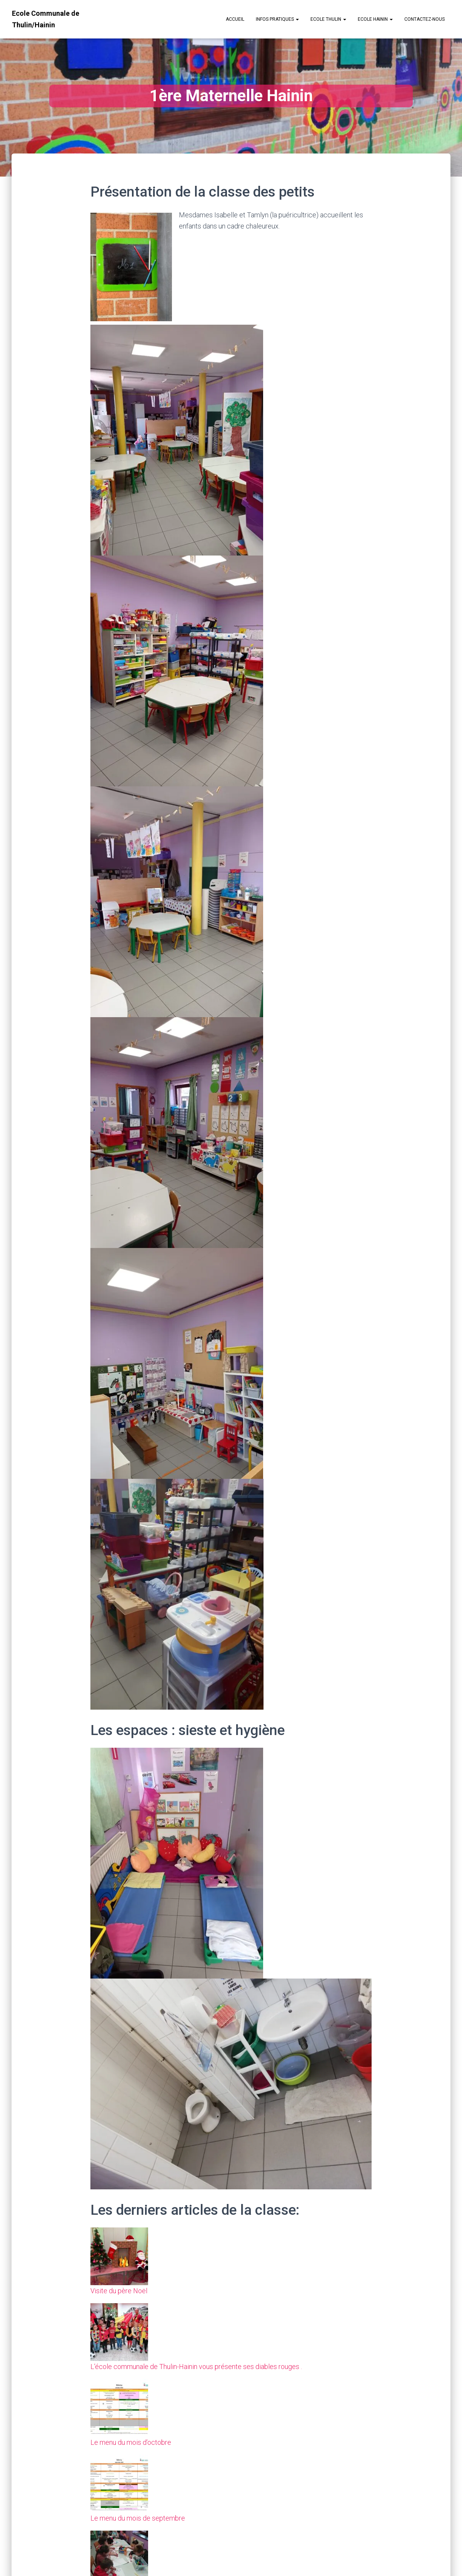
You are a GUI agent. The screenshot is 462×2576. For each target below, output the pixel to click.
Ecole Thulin (328, 19)
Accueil (235, 19)
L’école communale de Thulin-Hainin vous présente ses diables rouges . (196, 2366)
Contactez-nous (424, 19)
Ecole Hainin (375, 19)
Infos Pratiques (277, 19)
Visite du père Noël (118, 2291)
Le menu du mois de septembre (137, 2518)
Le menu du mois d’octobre (130, 2442)
